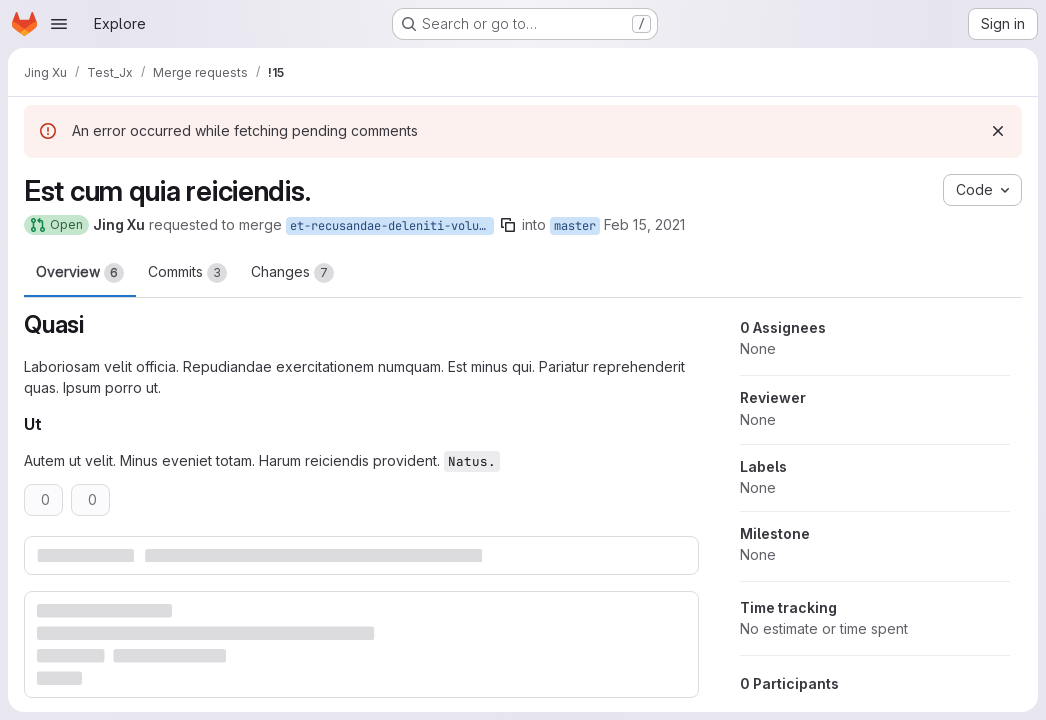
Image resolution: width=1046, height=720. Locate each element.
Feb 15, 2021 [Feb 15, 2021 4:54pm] (644, 224)
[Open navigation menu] (59, 24)
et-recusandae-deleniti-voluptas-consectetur (392, 226)
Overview (80, 273)
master (575, 226)
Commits (187, 273)
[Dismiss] (998, 131)
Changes (292, 273)
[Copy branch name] (508, 225)
